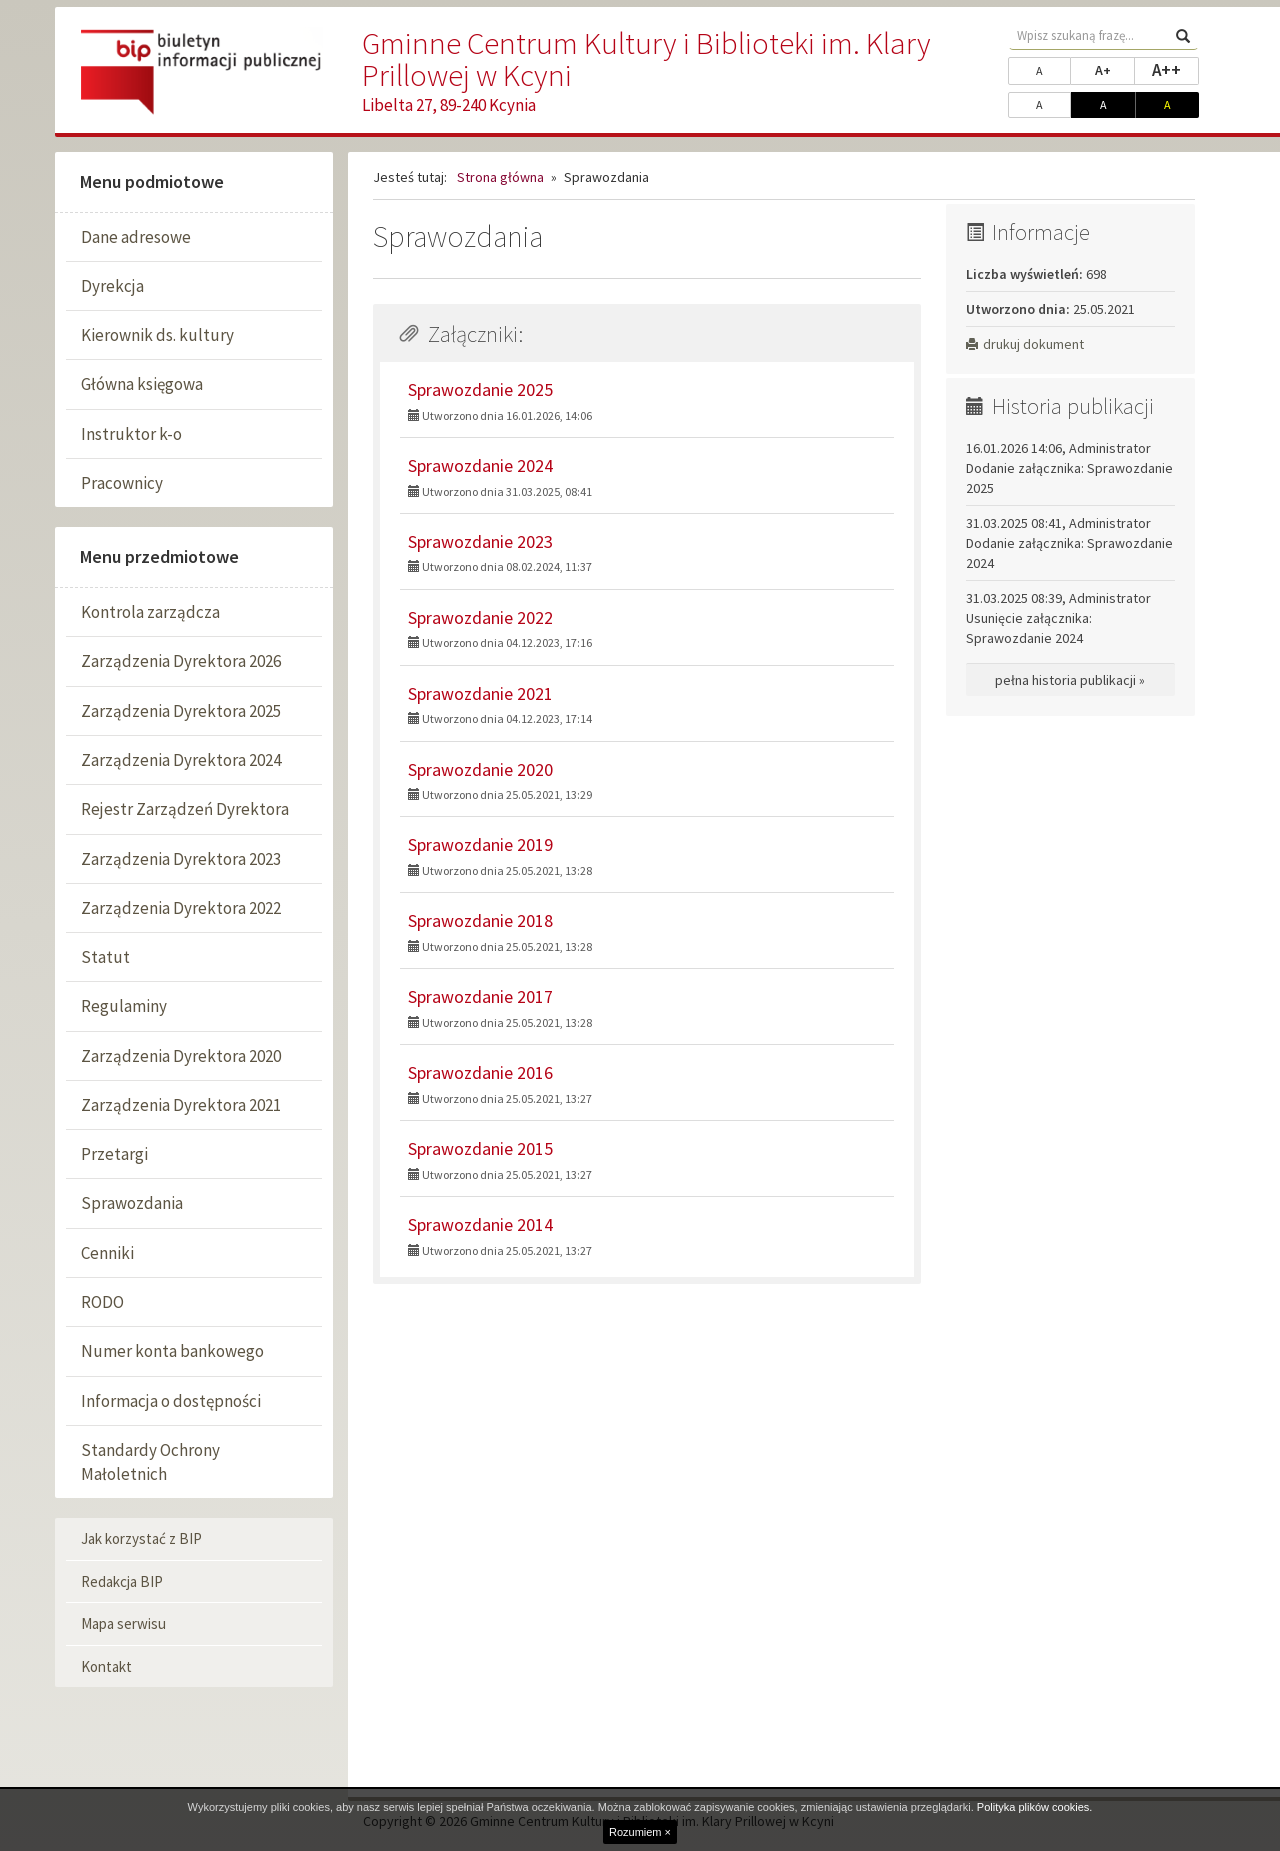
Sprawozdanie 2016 (480, 1072)
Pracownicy (122, 483)
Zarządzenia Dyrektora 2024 (181, 760)
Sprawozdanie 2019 (480, 844)
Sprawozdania (132, 1203)
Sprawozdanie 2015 (480, 1148)
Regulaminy (124, 1006)
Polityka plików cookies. (1035, 1807)
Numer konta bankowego (172, 1351)
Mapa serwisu (123, 1623)
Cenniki (107, 1253)
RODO (102, 1302)
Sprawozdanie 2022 (480, 617)
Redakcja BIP (122, 1581)
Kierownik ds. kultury (157, 335)
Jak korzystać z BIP (141, 1538)
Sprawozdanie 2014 (480, 1224)
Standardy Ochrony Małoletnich (150, 1462)
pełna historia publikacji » (1070, 680)
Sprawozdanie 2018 (480, 920)
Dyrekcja (112, 286)
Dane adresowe (136, 237)
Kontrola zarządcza (150, 612)
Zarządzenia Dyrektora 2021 (181, 1105)
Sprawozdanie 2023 (480, 541)
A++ (1175, 69)
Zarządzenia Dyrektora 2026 (181, 661)
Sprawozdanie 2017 (480, 996)
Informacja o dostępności (171, 1401)
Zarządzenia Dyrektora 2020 (181, 1056)
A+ (1115, 69)
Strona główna (500, 177)
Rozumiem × (640, 1832)
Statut (105, 957)
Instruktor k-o (131, 434)
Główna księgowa (142, 384)
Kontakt (106, 1666)
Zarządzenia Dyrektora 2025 (181, 711)
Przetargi (114, 1154)
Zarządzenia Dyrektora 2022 (181, 908)
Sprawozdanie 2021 (480, 693)
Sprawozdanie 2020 (480, 769)
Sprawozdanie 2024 (480, 465)
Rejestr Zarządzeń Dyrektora (185, 809)
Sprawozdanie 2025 (480, 389)
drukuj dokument (1025, 344)
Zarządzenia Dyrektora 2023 (181, 859)
